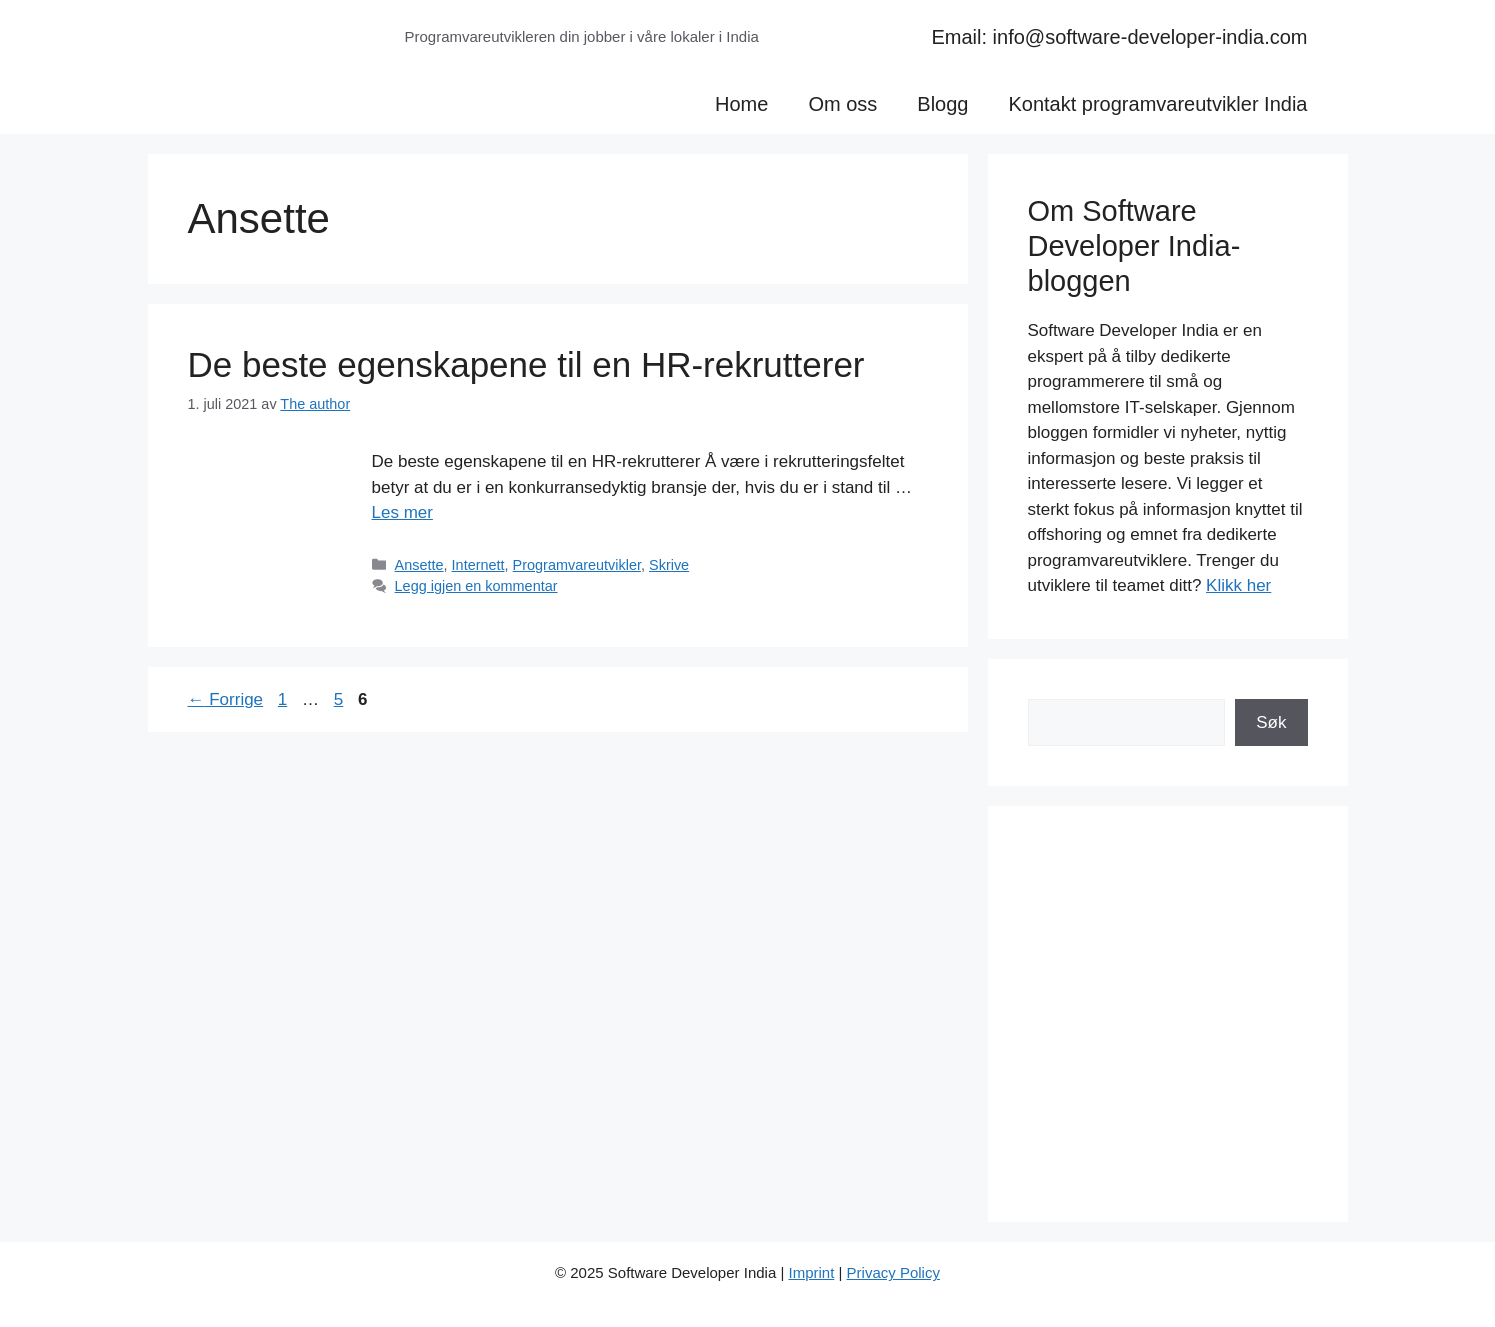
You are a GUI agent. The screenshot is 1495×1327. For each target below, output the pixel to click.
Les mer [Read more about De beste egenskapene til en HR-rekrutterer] (402, 512)
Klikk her (1238, 585)
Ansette (419, 565)
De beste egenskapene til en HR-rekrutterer (526, 364)
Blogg (942, 104)
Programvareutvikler (577, 565)
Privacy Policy (893, 1272)
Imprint (811, 1272)
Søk (1271, 722)
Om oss (842, 104)
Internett (478, 565)
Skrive (669, 565)
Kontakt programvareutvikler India (1157, 104)
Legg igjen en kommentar (476, 586)
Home (741, 104)
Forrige (226, 699)
